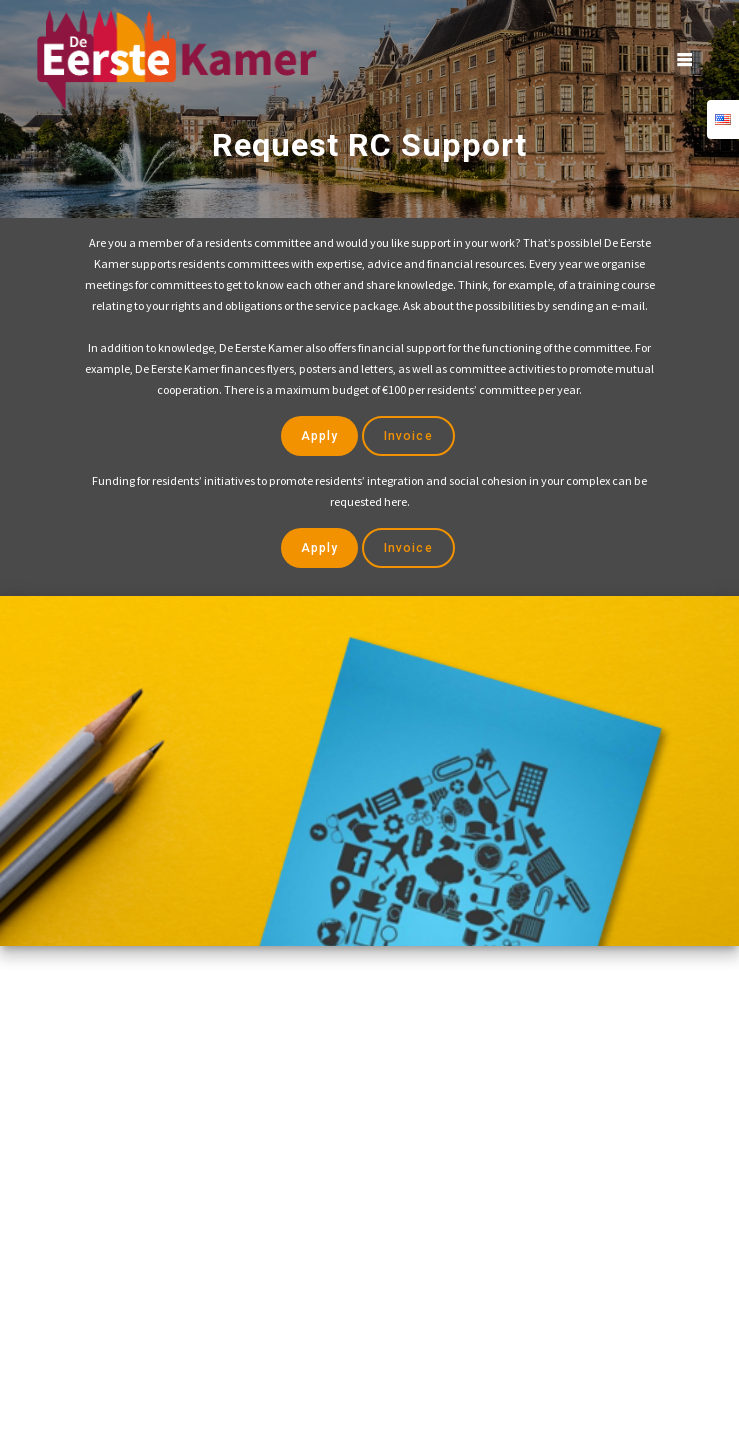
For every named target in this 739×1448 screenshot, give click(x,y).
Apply (319, 437)
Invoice (408, 437)
